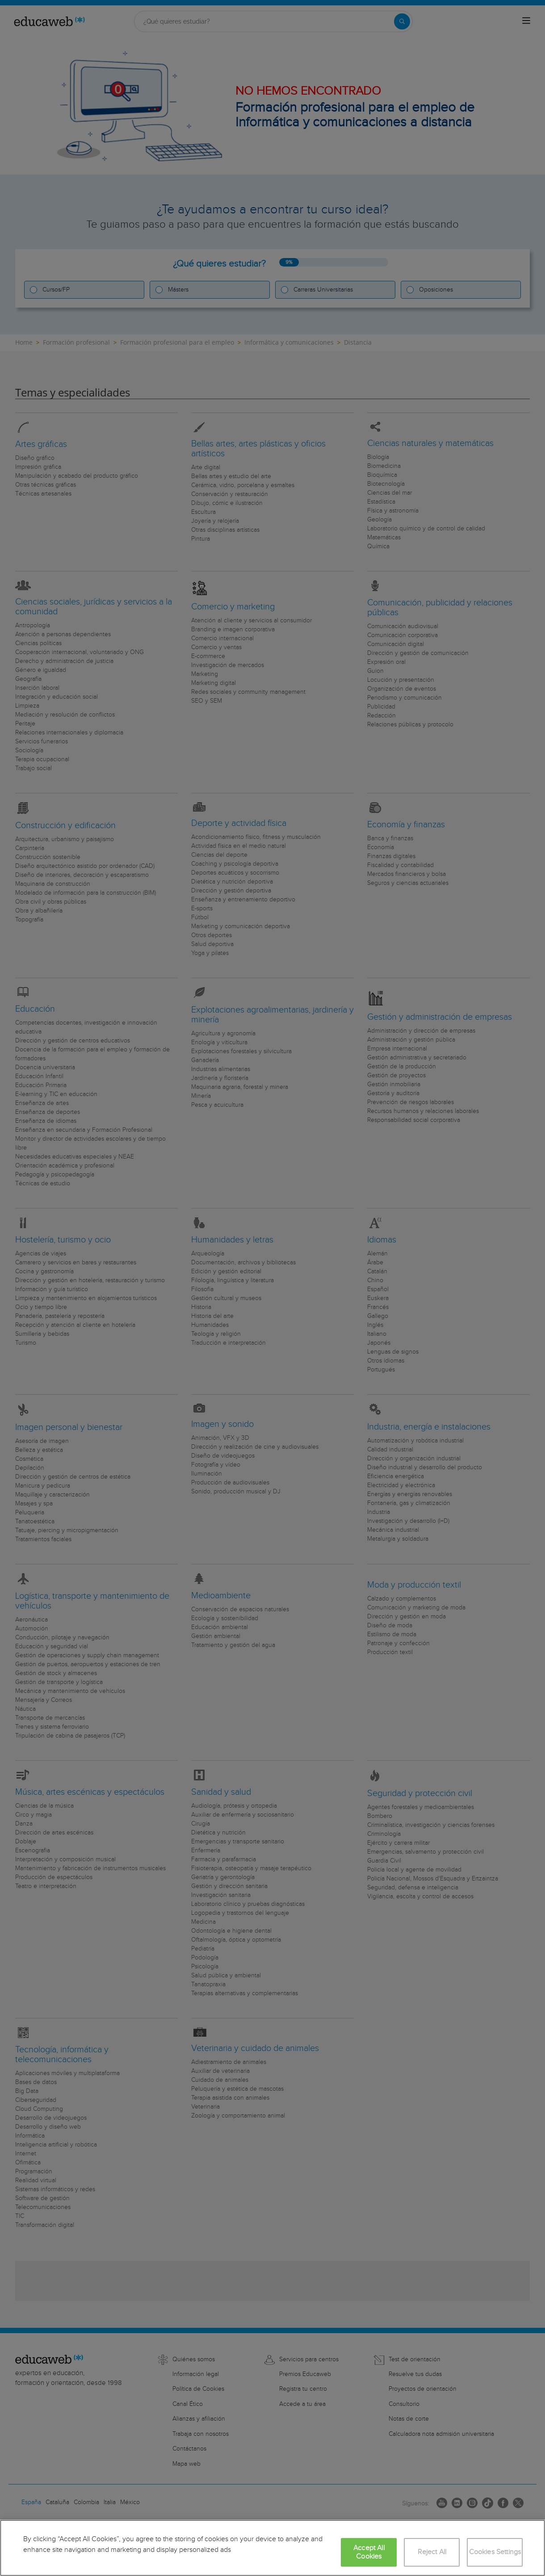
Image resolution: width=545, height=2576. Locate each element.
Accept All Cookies (369, 2552)
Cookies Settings (495, 2552)
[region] (272, 2548)
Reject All (432, 2552)
